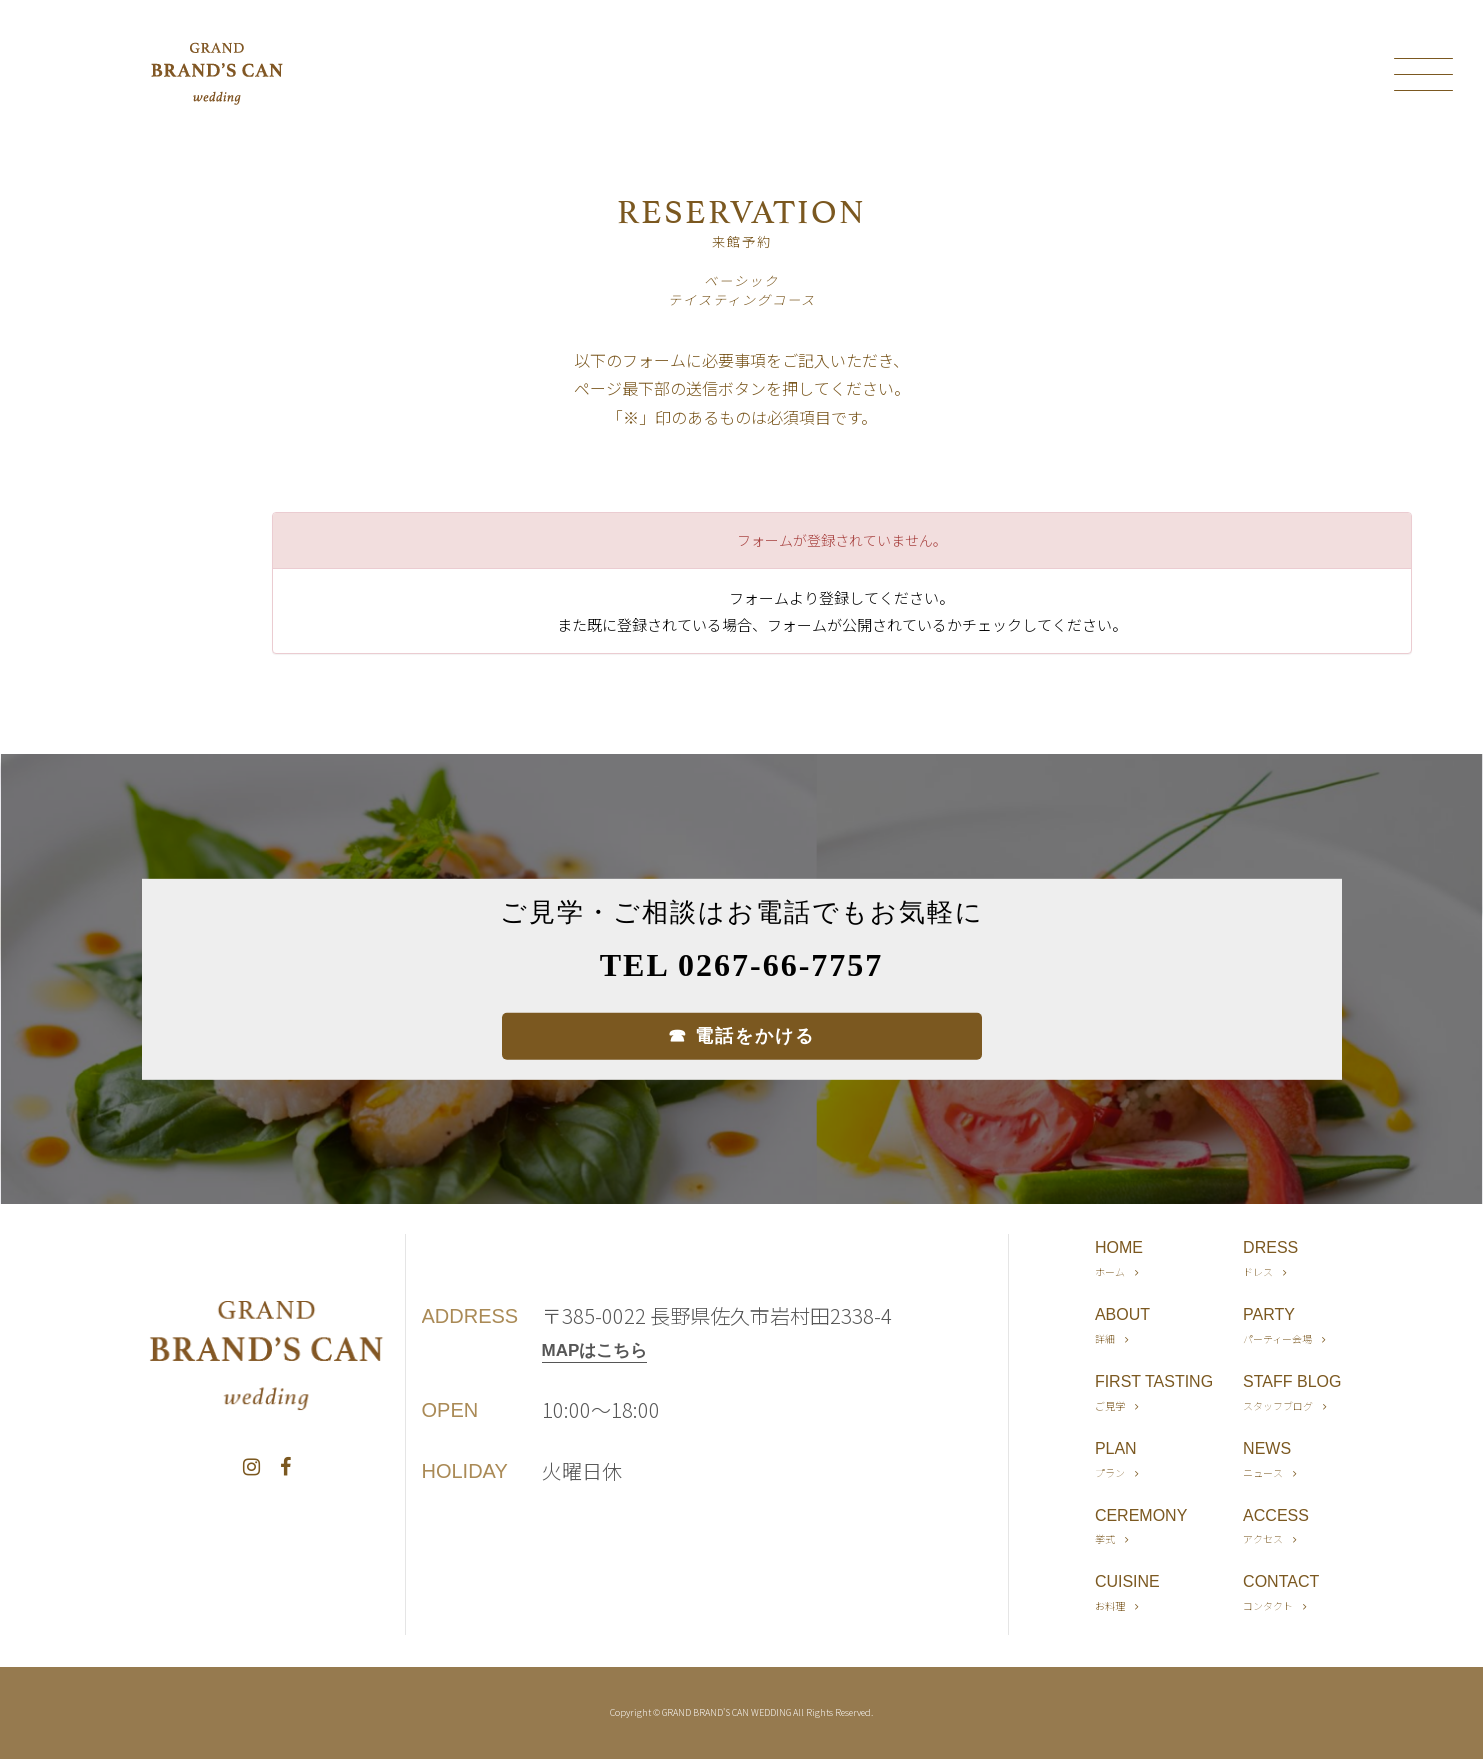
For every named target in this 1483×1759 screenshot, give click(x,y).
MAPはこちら (595, 1350)
